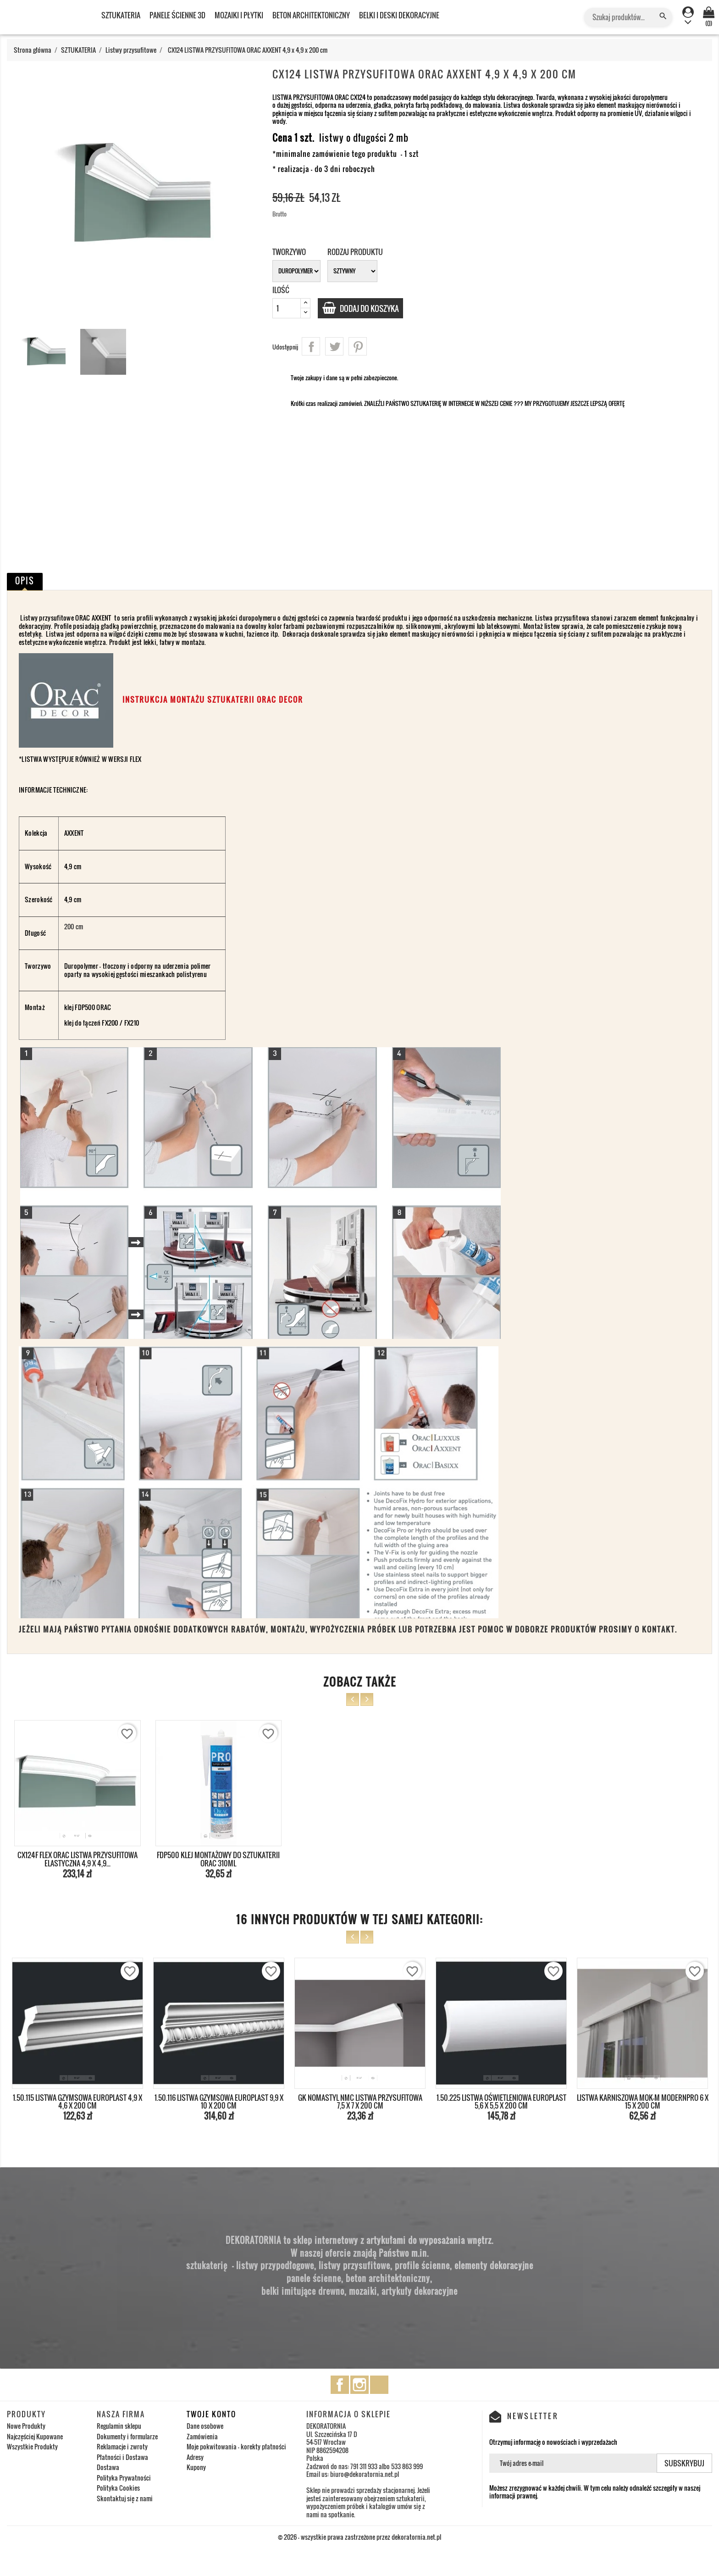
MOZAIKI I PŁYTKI (239, 15)
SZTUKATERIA (120, 15)
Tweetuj (334, 346)
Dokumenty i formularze (127, 2436)
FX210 (131, 1022)
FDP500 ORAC (92, 1007)
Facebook (340, 2385)
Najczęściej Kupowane (35, 2436)
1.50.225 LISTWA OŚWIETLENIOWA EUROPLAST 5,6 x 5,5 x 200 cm (501, 2101)
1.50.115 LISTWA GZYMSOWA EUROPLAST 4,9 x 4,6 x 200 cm (77, 2101)
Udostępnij (311, 346)
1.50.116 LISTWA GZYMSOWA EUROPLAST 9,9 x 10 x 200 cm (219, 2101)
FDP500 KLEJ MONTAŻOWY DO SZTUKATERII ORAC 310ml (218, 1859)
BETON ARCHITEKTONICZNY (311, 15)
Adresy (195, 2457)
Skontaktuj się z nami (125, 2498)
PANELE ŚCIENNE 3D (177, 15)
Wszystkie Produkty (32, 2446)
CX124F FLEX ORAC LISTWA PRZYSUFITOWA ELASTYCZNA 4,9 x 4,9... (77, 1859)
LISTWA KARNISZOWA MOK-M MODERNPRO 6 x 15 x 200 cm (642, 2101)
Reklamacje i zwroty (122, 2446)
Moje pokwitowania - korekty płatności (236, 2446)
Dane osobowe (205, 2426)
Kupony (196, 2467)
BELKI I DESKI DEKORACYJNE (399, 15)
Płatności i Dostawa (122, 2457)
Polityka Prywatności (124, 2477)
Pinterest (357, 346)
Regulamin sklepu (119, 2426)
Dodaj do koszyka (373, 308)
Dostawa (108, 2467)
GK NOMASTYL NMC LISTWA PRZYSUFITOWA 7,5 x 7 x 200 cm (360, 2101)
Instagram (359, 2385)
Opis (24, 581)
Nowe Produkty (26, 2426)
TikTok (379, 2385)
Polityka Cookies (118, 2488)
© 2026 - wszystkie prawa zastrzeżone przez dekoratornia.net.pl (359, 2537)
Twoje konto (211, 2414)
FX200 (110, 1022)
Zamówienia (202, 2436)
